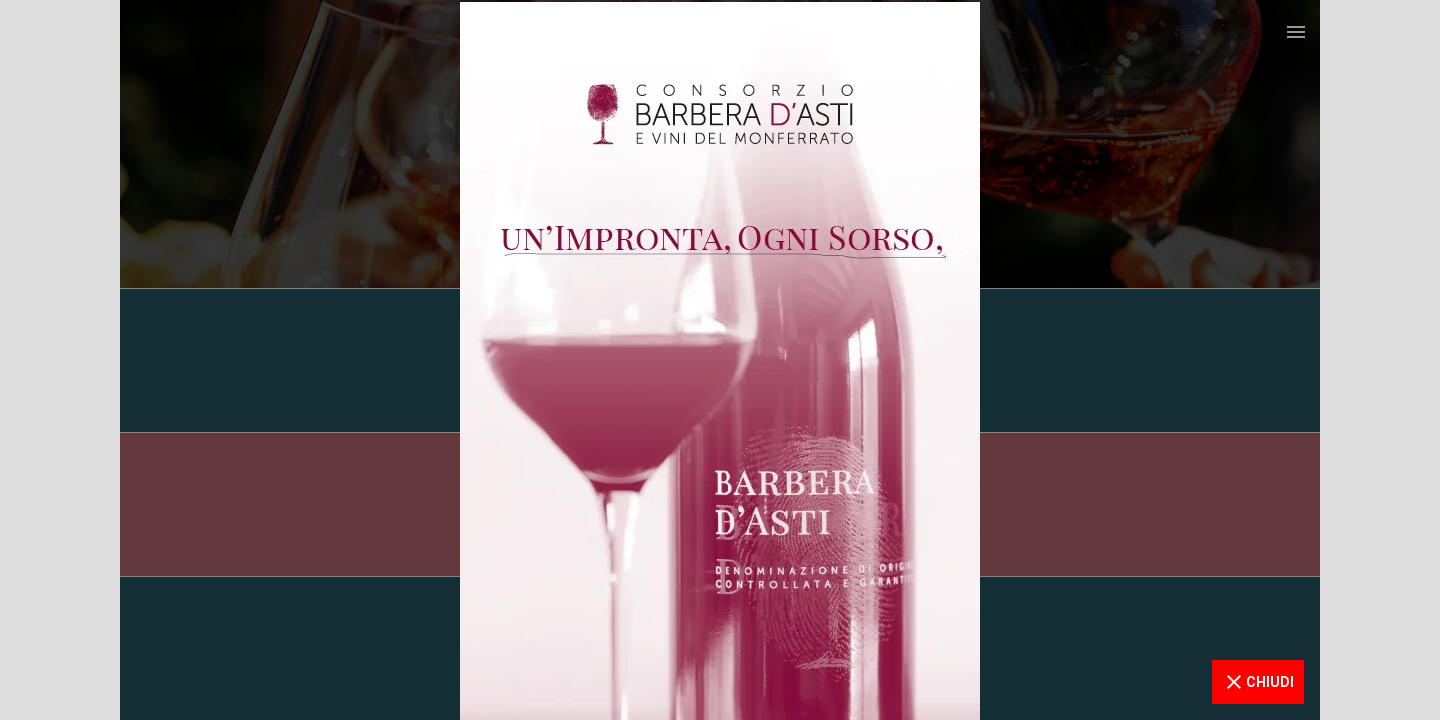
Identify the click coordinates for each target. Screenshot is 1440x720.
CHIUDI (1258, 682)
